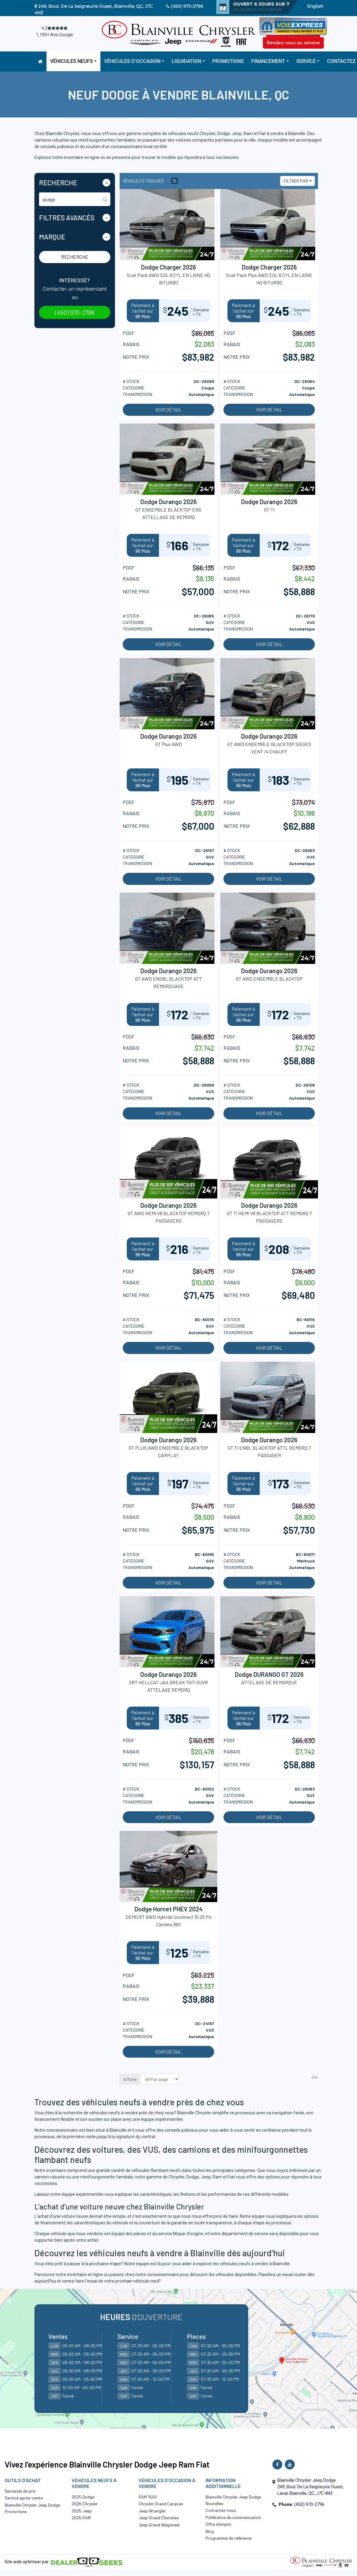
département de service (245, 2233)
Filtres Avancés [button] (67, 217)
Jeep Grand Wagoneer (159, 2524)
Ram (217, 2176)
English (315, 6)
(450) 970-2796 (187, 6)
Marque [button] (52, 237)
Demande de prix (20, 2491)
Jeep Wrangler (152, 2510)
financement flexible (54, 2119)
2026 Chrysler (85, 2503)
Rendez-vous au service (293, 43)
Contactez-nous (220, 2510)
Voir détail (168, 409)
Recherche (74, 257)
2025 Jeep (82, 2510)
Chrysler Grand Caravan (161, 2503)
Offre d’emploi (218, 2524)
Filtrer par (296, 180)
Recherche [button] (58, 182)
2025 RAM (81, 2517)
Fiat (231, 2176)
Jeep (206, 2176)
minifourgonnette (97, 2176)
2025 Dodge (83, 2496)
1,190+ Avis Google (54, 34)
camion (41, 2176)
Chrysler (176, 2176)
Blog (209, 2531)
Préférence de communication (233, 2517)
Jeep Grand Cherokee (159, 2517)
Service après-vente (24, 2497)
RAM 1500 (148, 2496)
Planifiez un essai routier (282, 2274)
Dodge (192, 2176)
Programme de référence (228, 2538)
